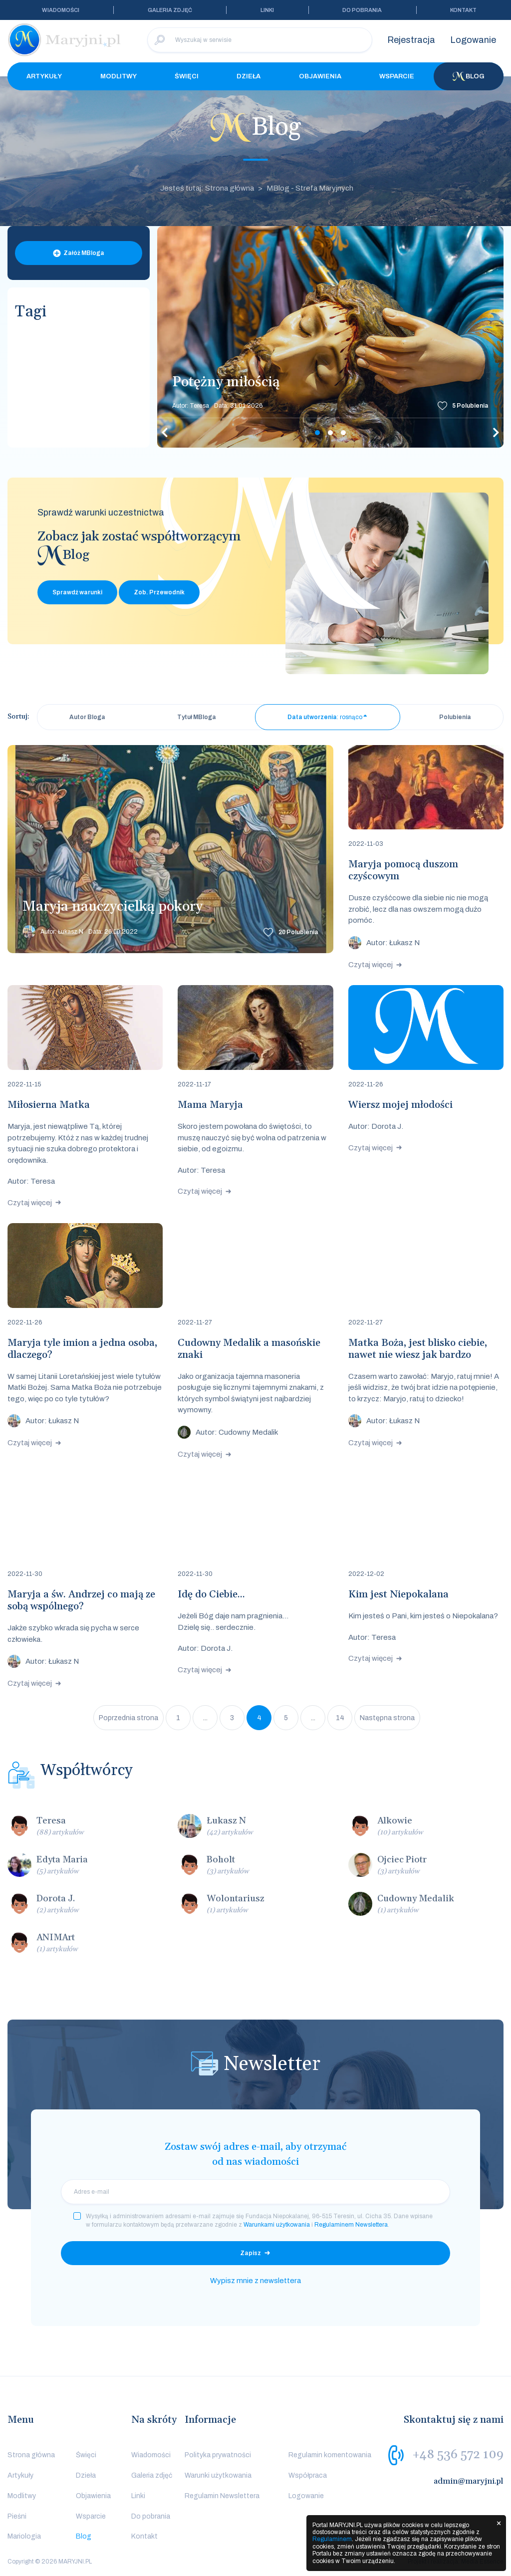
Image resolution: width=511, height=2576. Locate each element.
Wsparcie (396, 76)
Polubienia (470, 405)
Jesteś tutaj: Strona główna (207, 188)
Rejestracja (411, 40)
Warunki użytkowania (218, 2475)
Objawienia (320, 76)
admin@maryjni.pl (469, 2481)
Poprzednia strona (128, 1718)
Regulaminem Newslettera (351, 2224)
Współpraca (307, 2475)
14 (340, 1718)
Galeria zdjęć (170, 10)
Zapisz (250, 2253)
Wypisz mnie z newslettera (255, 2281)
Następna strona (387, 1718)
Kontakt (463, 10)
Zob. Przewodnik (159, 592)
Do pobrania (362, 10)
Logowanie (473, 40)
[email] (255, 2191)
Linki (267, 10)
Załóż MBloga (83, 253)
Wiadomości (60, 10)
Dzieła (248, 76)
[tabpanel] (330, 337)
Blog (469, 76)
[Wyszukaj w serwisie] (259, 39)
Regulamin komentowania (329, 2455)
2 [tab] (330, 432)
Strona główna (31, 2455)
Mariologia (24, 2536)
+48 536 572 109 (458, 2454)
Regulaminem (332, 2539)
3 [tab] (343, 432)
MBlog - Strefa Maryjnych (309, 188)
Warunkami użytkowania (277, 2224)
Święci (187, 76)
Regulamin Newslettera (222, 2496)
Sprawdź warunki (77, 592)
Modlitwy (118, 76)
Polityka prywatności (218, 2455)
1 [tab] (317, 432)
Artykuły (44, 76)
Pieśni (16, 2516)
